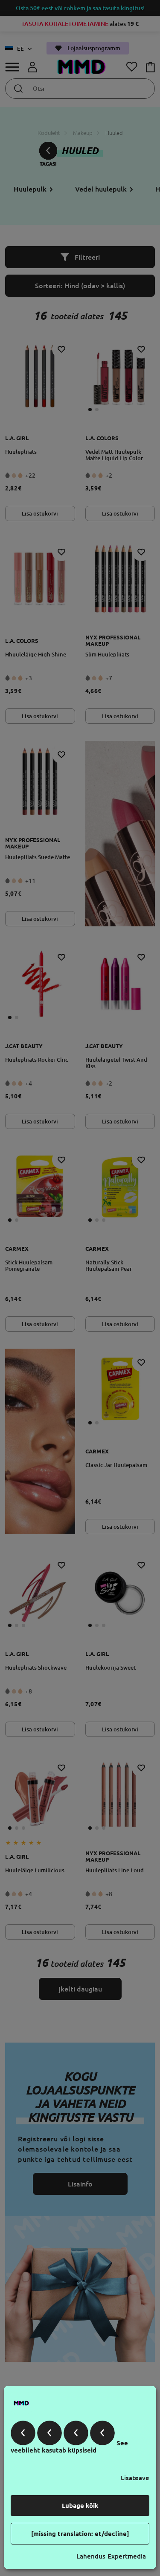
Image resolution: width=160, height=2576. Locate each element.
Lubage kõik (80, 2505)
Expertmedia (127, 2556)
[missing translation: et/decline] (80, 2533)
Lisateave (135, 2477)
